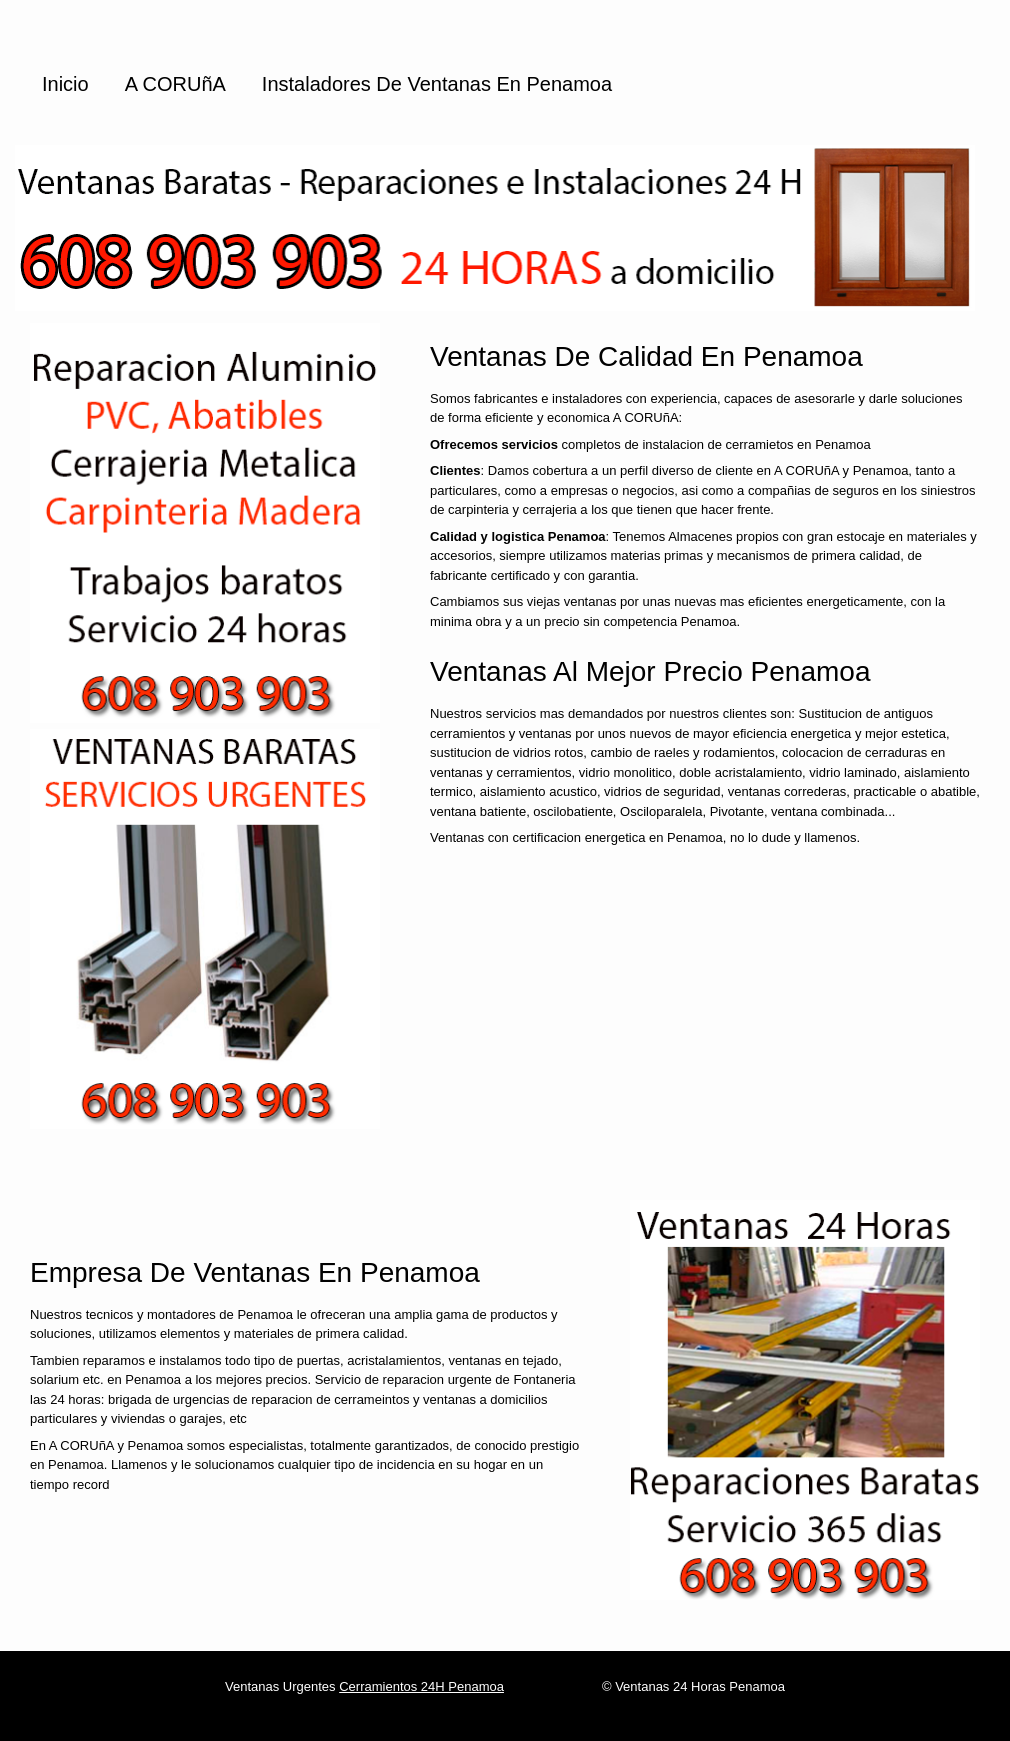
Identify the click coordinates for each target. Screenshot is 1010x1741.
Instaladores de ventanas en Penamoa (437, 84)
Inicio (65, 84)
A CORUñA (175, 84)
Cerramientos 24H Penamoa (421, 1686)
